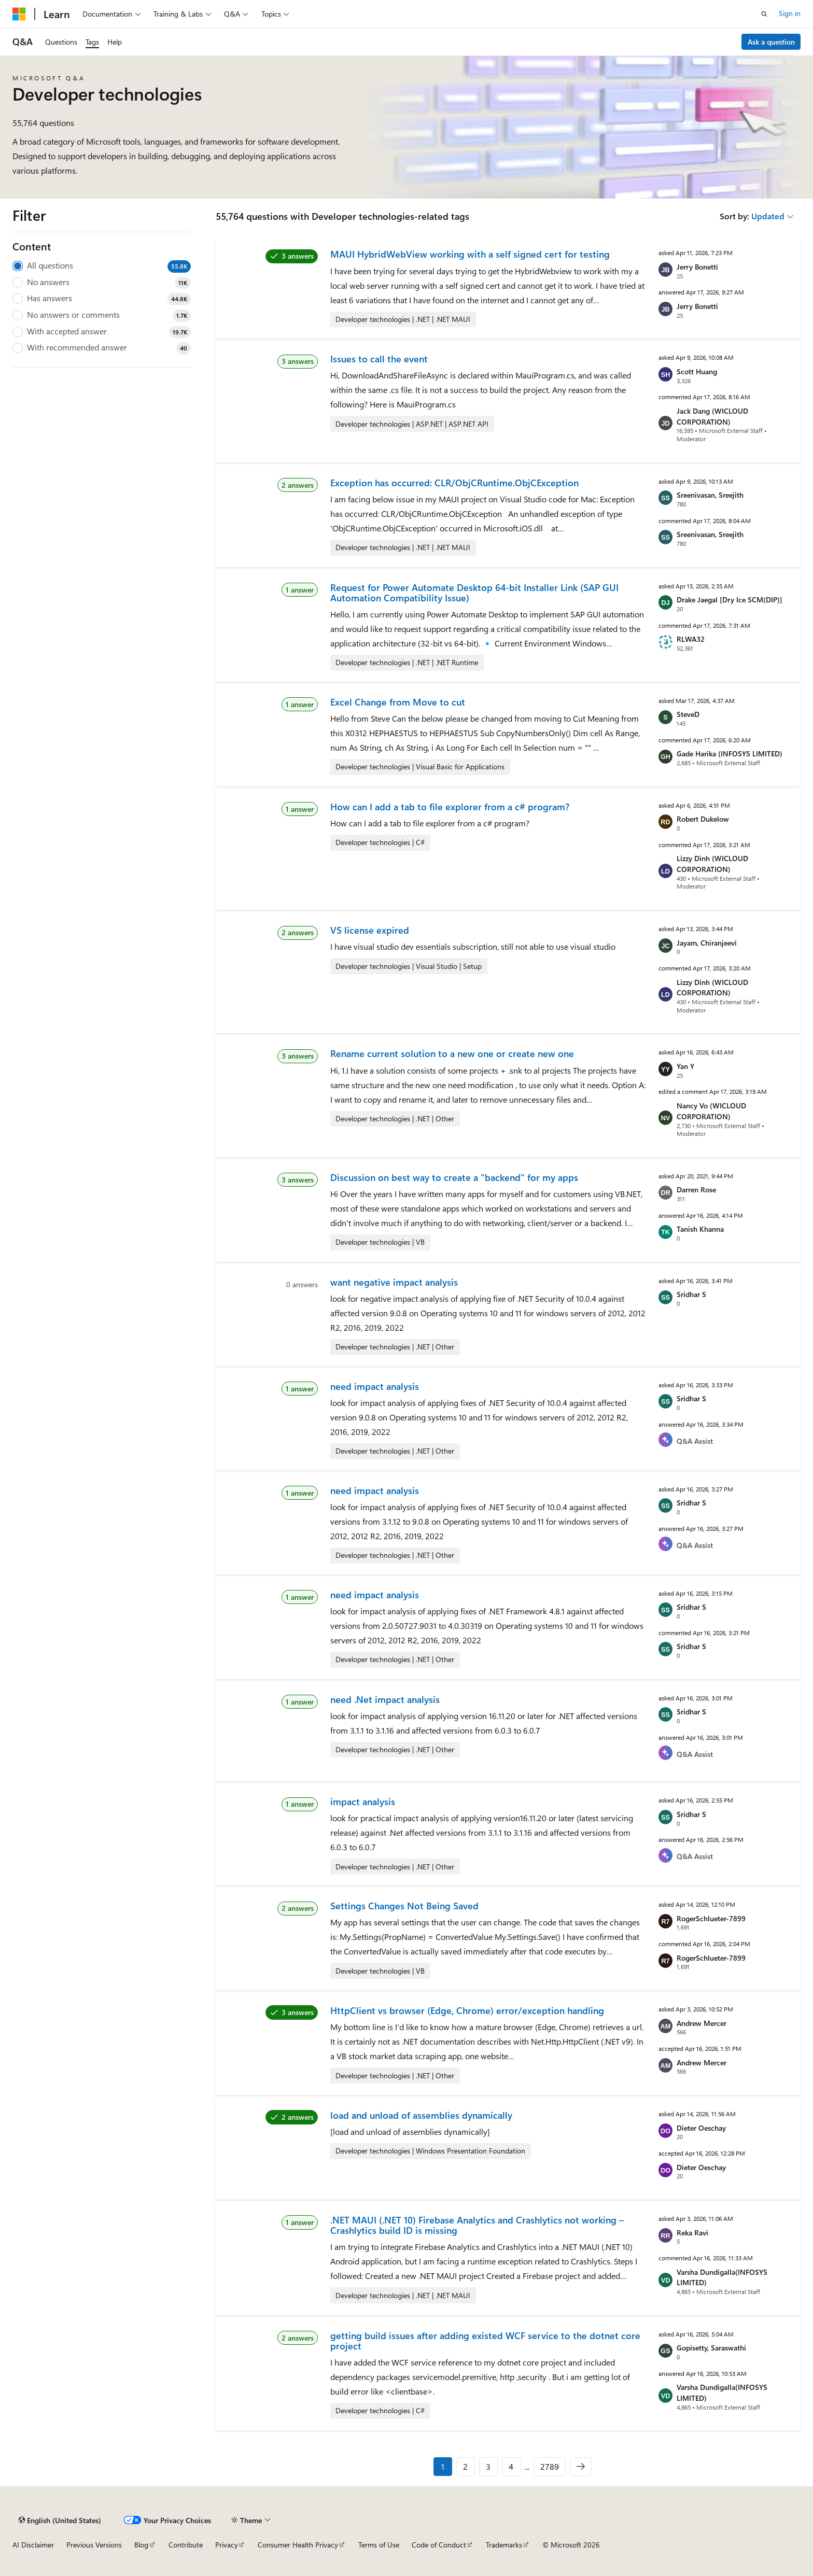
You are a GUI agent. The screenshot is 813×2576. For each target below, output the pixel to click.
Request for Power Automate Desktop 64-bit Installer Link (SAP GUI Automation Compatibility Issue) (474, 592)
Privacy (226, 2545)
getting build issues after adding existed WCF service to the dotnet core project (485, 2340)
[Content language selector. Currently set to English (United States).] (59, 2520)
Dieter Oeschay (701, 2128)
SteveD (688, 714)
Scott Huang (697, 371)
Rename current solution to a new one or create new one (452, 1053)
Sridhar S (691, 1294)
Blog (141, 2545)
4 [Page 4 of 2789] (511, 2466)
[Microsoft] (19, 14)
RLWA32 (691, 639)
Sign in (790, 13)
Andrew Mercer (701, 2023)
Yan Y (685, 1066)
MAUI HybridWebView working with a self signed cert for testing (470, 254)
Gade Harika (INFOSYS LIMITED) (729, 753)
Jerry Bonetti (697, 267)
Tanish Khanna (700, 1229)
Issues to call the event (379, 359)
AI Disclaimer (33, 2545)
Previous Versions (94, 2545)
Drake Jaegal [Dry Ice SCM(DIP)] (729, 599)
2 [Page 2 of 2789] (465, 2466)
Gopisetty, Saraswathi (711, 2348)
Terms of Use (378, 2545)
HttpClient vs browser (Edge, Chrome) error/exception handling (467, 2010)
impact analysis (362, 1801)
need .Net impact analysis (385, 1699)
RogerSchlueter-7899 (711, 1918)
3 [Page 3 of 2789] (488, 2466)
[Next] (581, 2466)
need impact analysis (374, 1386)
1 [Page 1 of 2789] (442, 2466)
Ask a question (771, 42)
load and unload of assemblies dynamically (421, 2115)
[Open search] (764, 14)
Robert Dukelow (703, 819)
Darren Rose (696, 1189)
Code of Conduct (439, 2545)
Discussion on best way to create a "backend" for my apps (454, 1177)
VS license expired (369, 930)
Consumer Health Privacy (298, 2545)
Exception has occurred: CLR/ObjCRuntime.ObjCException (454, 482)
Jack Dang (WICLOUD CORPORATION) (712, 416)
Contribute (186, 2545)
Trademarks (504, 2545)
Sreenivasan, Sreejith (710, 495)
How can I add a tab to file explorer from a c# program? (449, 806)
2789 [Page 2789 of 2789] (549, 2466)
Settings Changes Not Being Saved (404, 1905)
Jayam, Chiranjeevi (707, 943)
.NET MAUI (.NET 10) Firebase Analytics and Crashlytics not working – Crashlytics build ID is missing (477, 2225)
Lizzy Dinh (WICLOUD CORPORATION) (712, 863)
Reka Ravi (692, 2232)
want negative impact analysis (394, 1282)
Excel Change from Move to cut (397, 702)
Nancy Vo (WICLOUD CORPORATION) (711, 1111)
